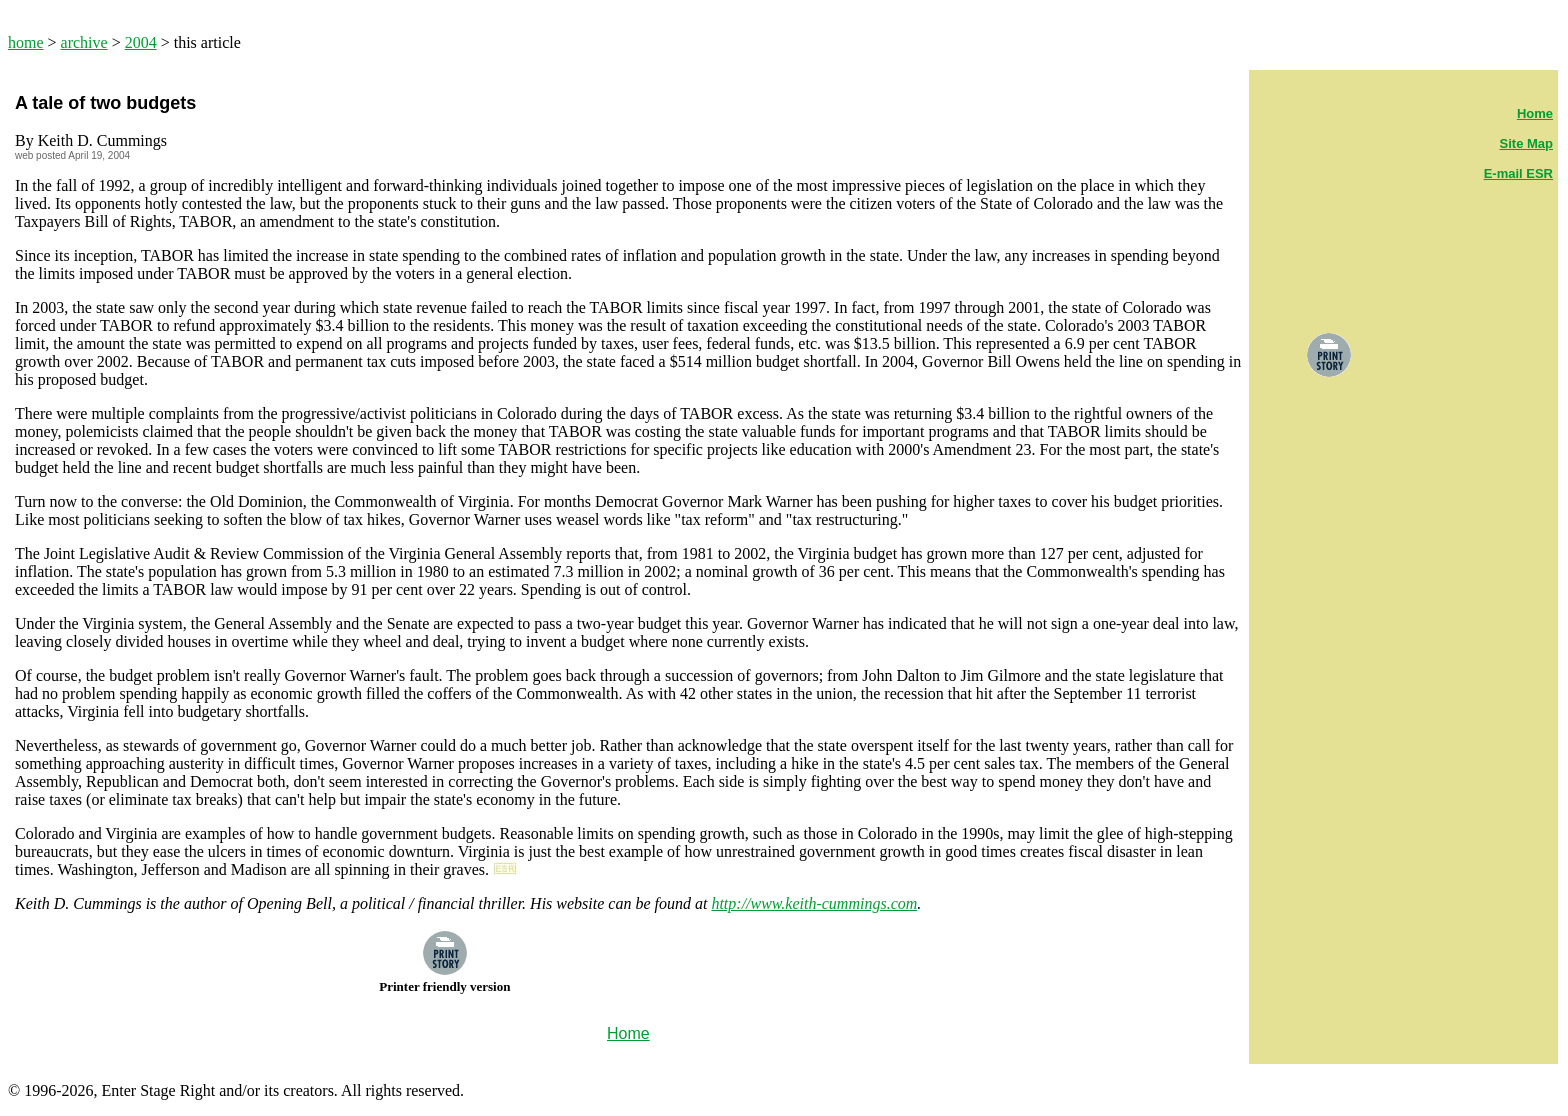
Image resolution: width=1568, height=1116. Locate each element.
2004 (141, 42)
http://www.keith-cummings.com (814, 903)
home (26, 42)
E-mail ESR (1518, 173)
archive (84, 42)
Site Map (1526, 143)
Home (1535, 113)
